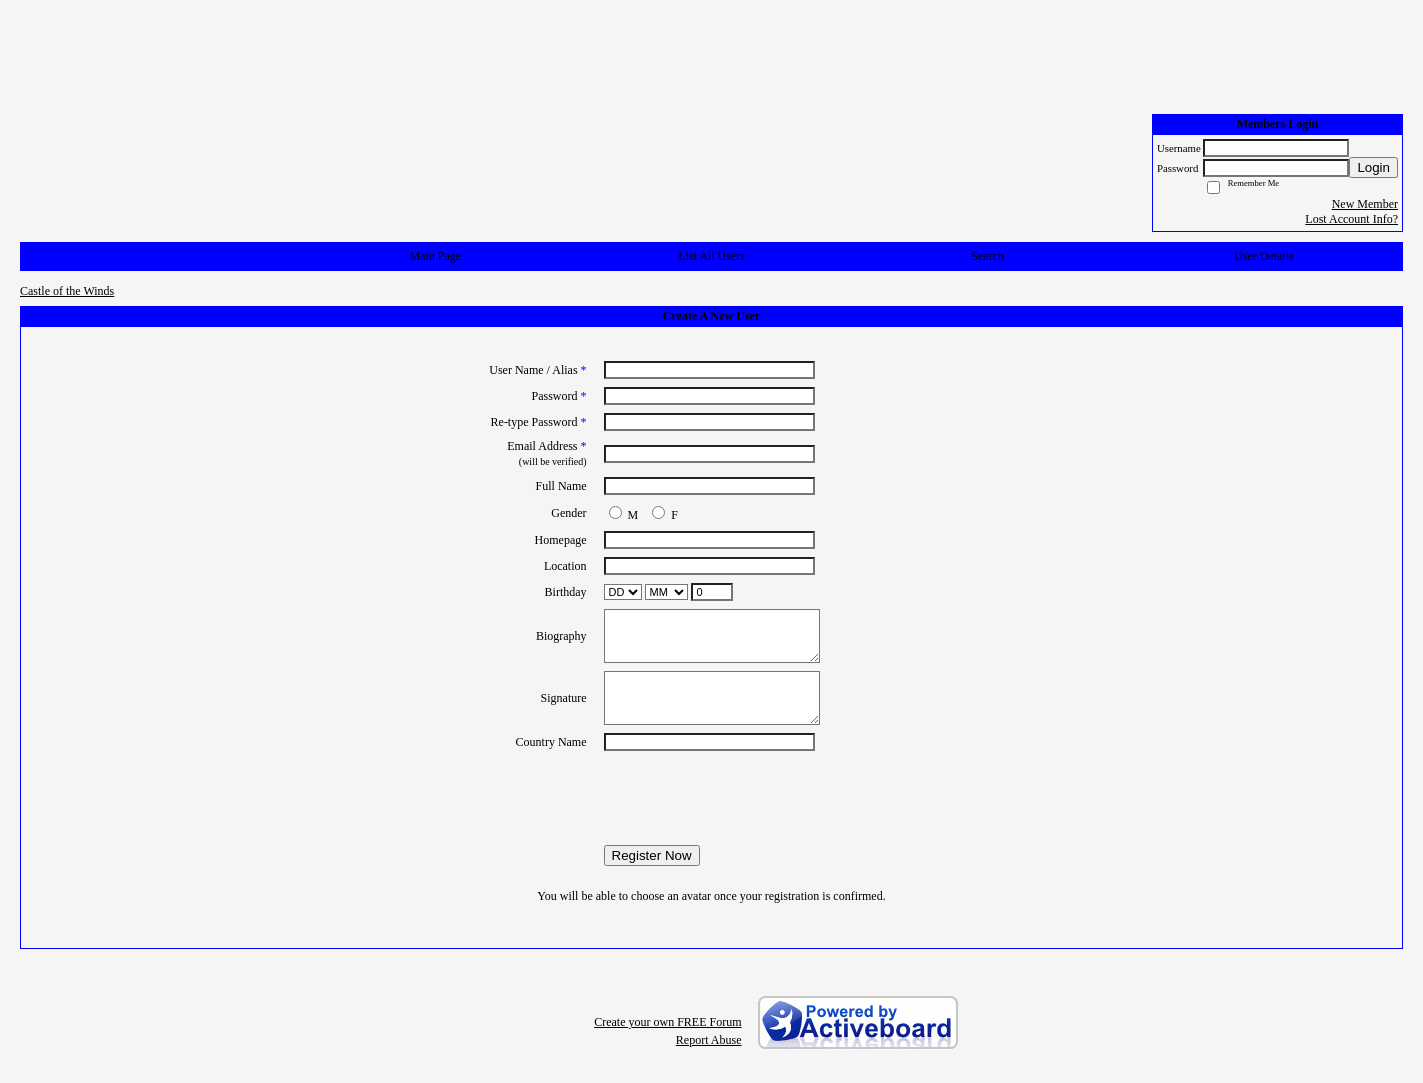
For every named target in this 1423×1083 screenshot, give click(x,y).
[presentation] (712, 798)
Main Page (435, 256)
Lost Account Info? (1351, 219)
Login (1373, 167)
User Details (1264, 256)
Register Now (652, 855)
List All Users (711, 256)
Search (987, 256)
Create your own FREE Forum (667, 1022)
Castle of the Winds (67, 291)
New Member (1365, 204)
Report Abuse (709, 1040)
